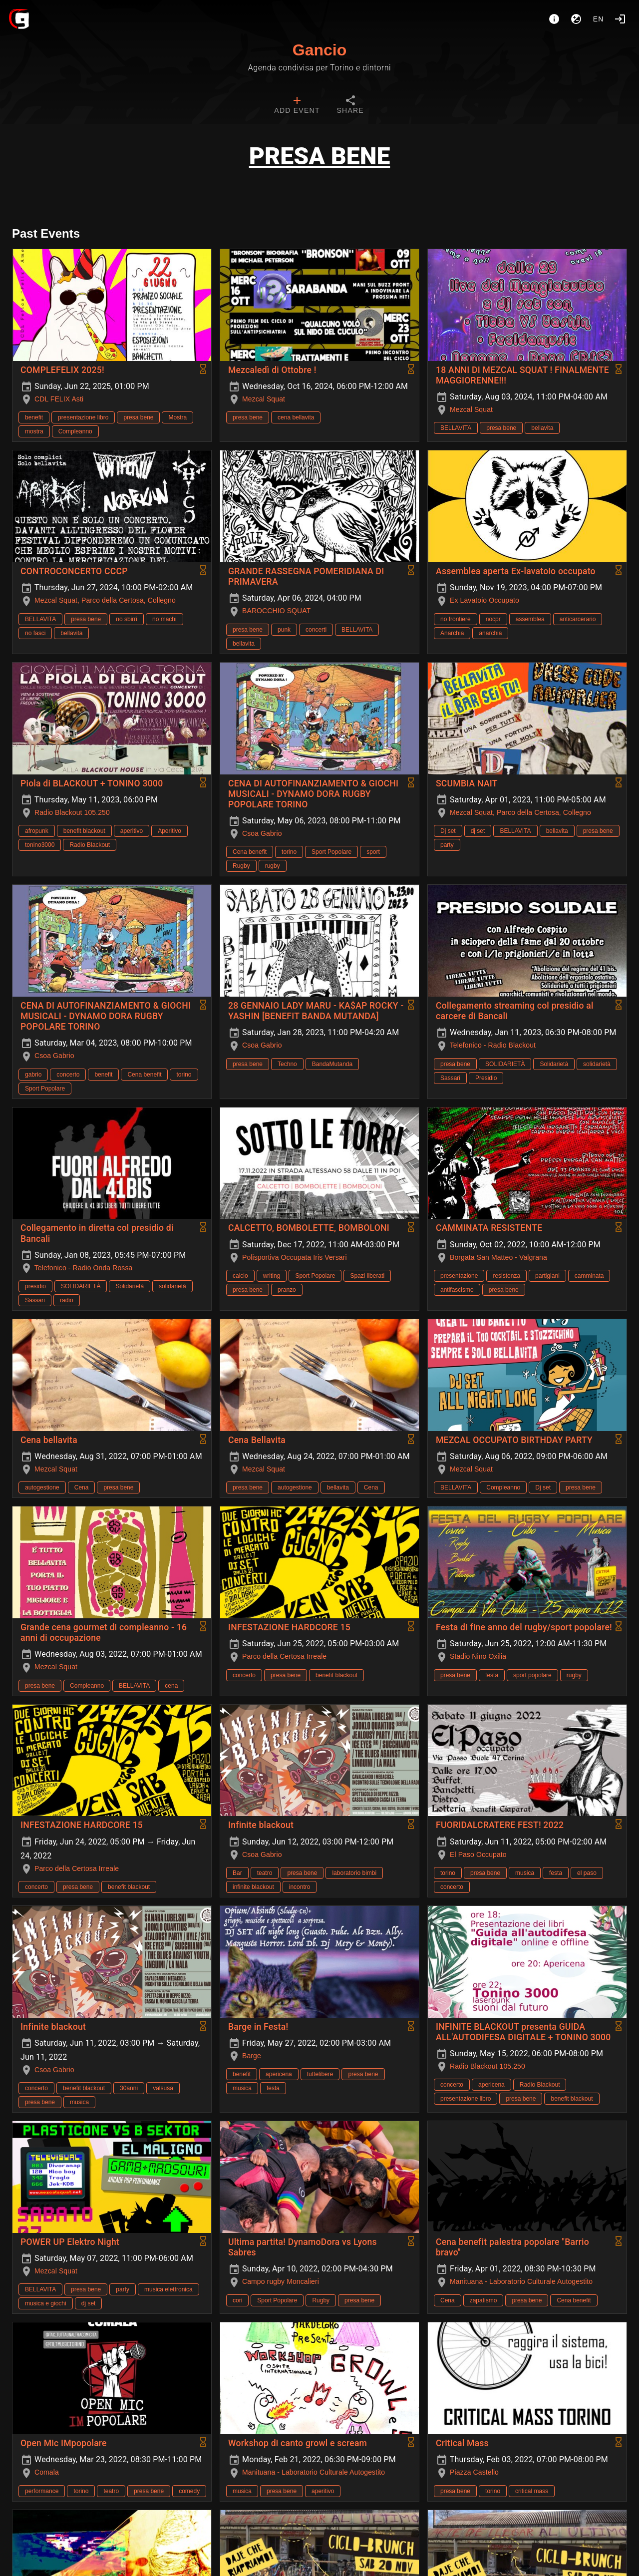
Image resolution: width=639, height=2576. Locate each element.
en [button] (598, 19)
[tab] (296, 106)
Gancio (319, 50)
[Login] (620, 19)
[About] (554, 19)
